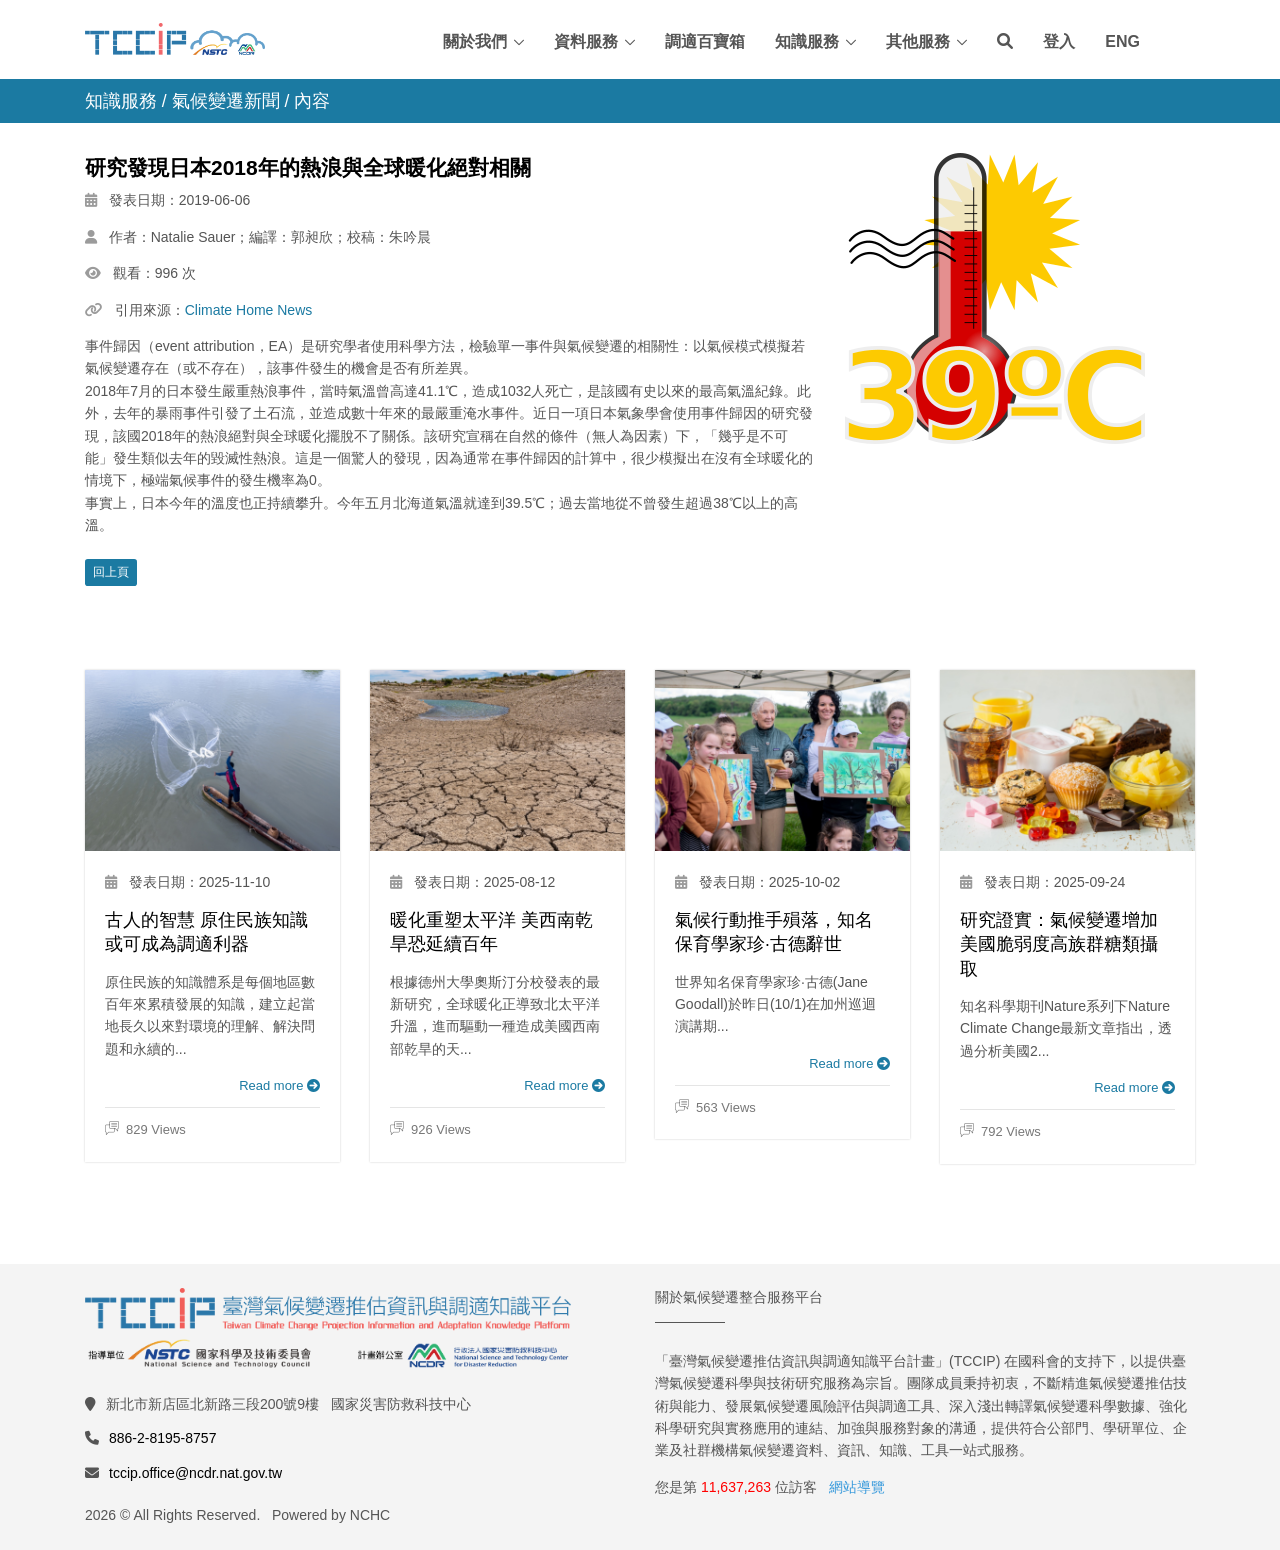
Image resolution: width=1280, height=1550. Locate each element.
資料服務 (586, 41)
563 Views (715, 1108)
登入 (1059, 41)
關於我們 (475, 41)
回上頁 (111, 572)
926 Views (430, 1130)
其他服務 (918, 41)
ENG (1122, 41)
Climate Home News (249, 310)
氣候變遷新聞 (226, 101)
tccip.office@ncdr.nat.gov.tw (195, 1473)
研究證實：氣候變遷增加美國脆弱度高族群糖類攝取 (1059, 944)
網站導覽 (857, 1487)
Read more (279, 1085)
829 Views (145, 1130)
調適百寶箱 (705, 41)
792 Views (1000, 1132)
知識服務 (807, 41)
